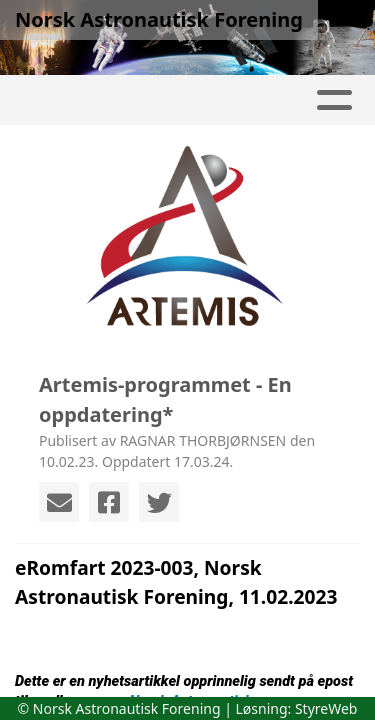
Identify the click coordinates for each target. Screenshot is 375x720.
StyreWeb (326, 708)
